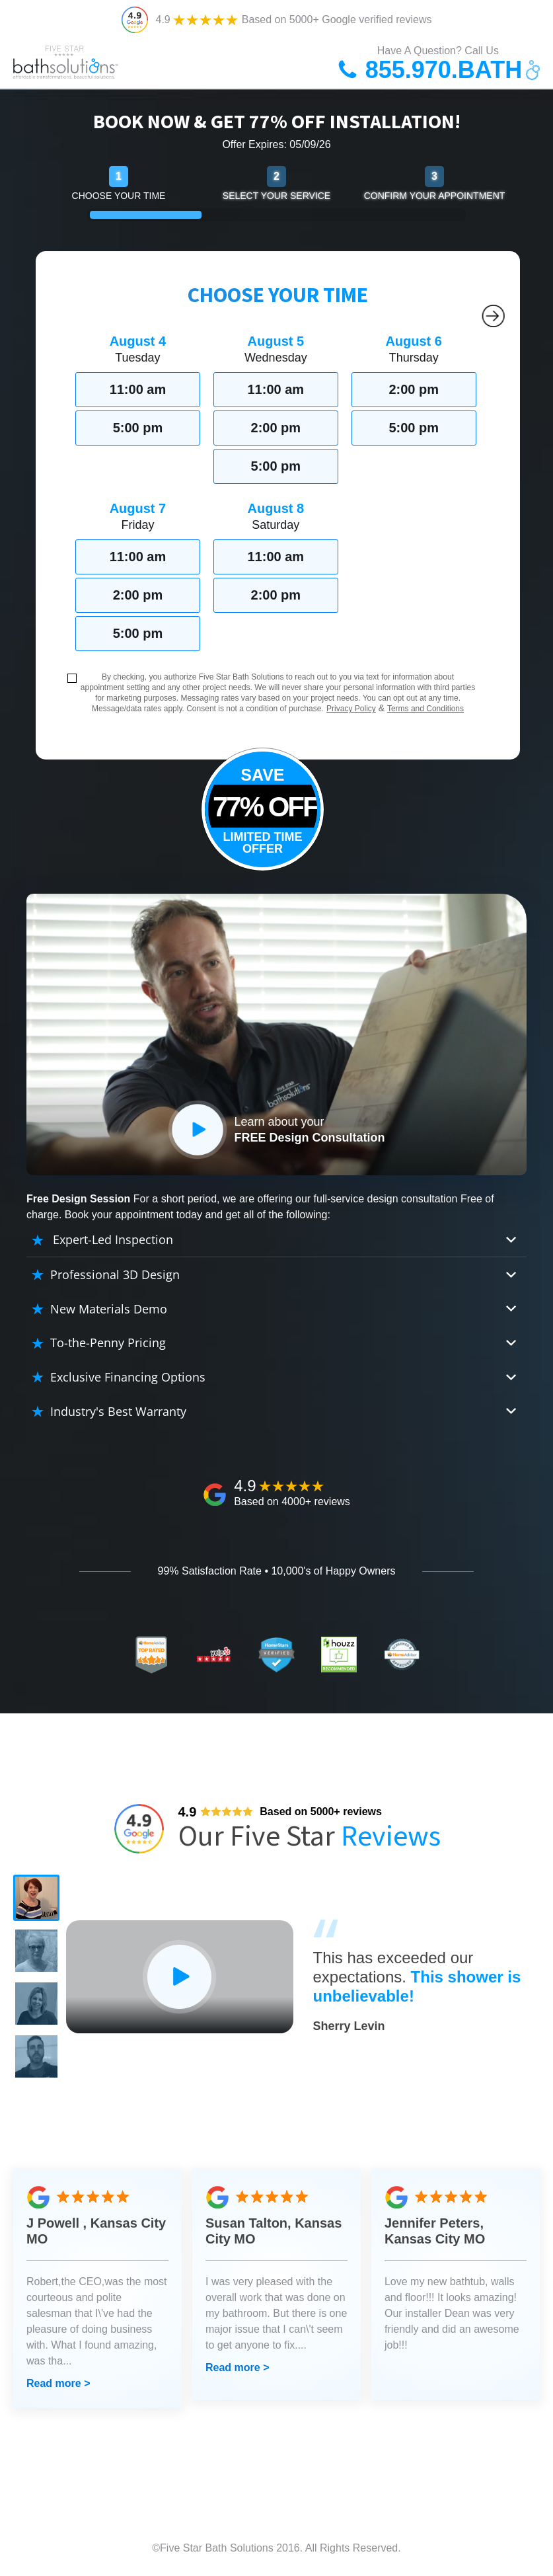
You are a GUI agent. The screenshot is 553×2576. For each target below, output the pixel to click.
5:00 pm (138, 427)
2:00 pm (276, 427)
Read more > (58, 2383)
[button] (36, 1897)
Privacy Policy (351, 708)
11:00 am (138, 389)
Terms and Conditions (425, 708)
